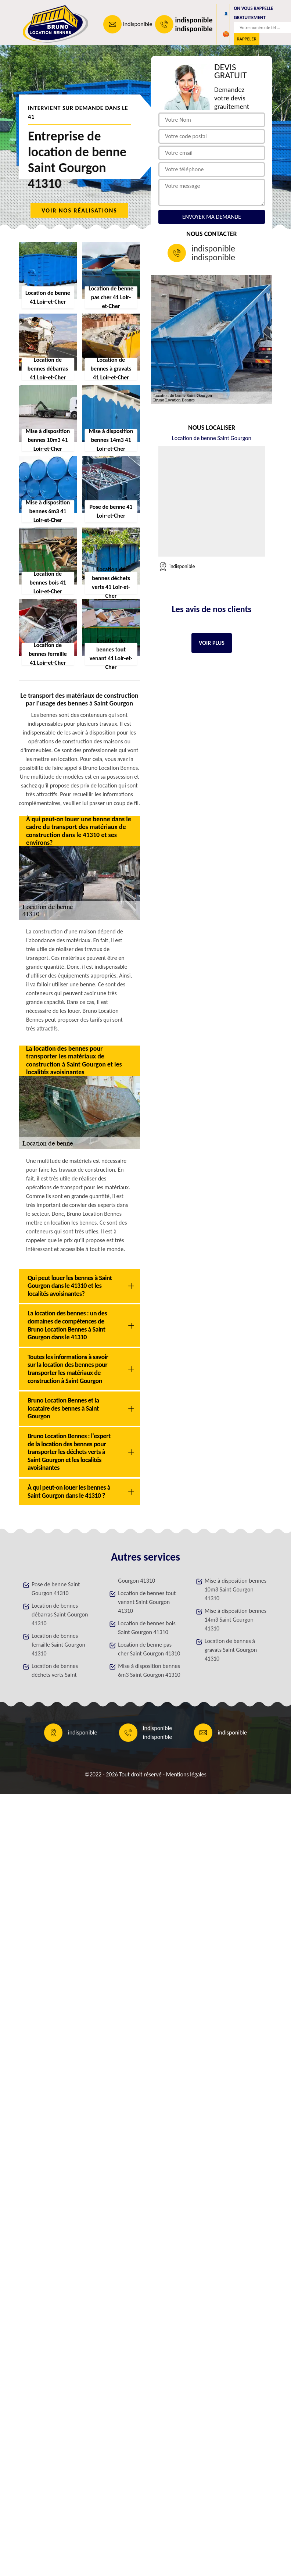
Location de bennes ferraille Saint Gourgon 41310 (58, 1644)
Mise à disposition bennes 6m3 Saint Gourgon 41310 (149, 1670)
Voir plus (211, 642)
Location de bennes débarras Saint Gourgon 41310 (60, 1614)
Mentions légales (186, 1774)
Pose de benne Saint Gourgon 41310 (56, 1589)
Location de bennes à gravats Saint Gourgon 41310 (231, 1649)
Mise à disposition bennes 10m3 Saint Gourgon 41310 (235, 1589)
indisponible (137, 24)
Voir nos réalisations (79, 210)
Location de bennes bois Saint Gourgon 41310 (146, 1628)
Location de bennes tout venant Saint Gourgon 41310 (147, 1602)
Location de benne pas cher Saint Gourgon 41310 (149, 1649)
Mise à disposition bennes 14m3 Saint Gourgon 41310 (235, 1619)
